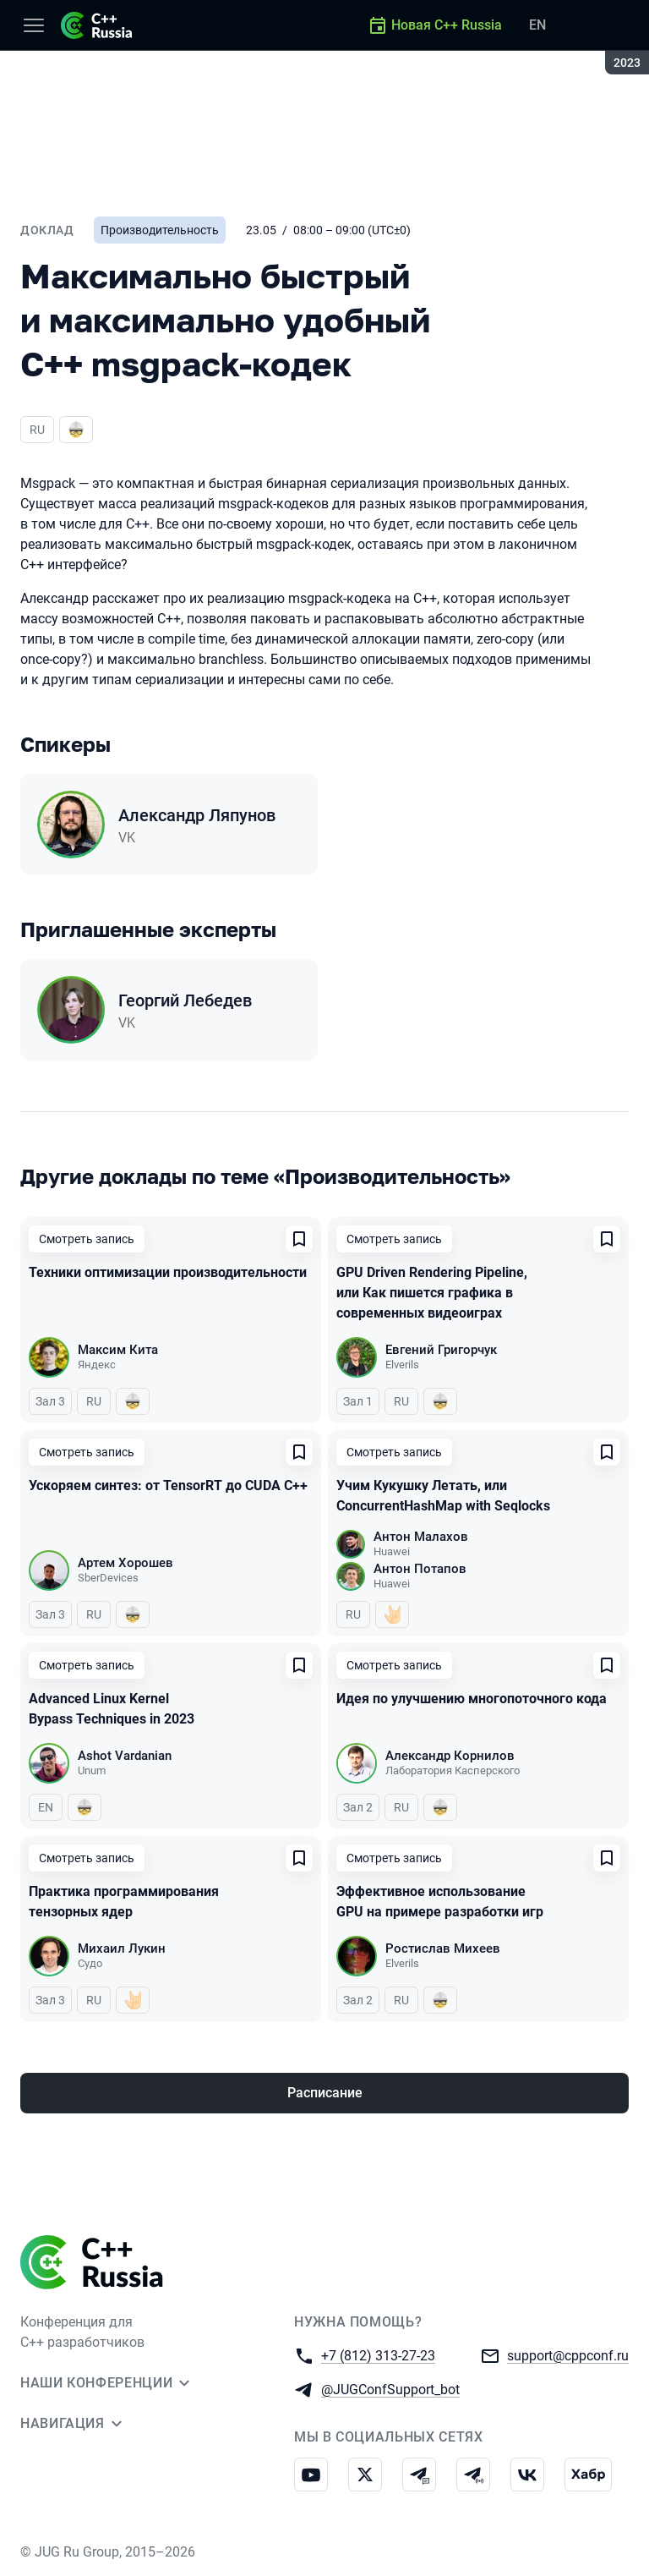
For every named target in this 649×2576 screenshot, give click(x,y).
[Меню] (34, 25)
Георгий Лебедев (185, 1000)
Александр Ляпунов (196, 815)
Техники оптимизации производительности (168, 1272)
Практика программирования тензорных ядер (124, 1901)
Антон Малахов (421, 1536)
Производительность (160, 230)
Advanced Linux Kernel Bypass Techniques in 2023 (111, 1709)
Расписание (325, 2093)
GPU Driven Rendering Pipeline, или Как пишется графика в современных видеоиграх (431, 1292)
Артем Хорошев (125, 1563)
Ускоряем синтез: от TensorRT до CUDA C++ (168, 1485)
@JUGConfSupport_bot (390, 2389)
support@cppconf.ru (568, 2355)
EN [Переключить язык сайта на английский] (537, 25)
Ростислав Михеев (442, 1948)
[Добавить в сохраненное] (299, 1238)
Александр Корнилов (450, 1755)
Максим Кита (118, 1350)
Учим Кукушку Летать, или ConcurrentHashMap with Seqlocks (443, 1495)
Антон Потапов (420, 1569)
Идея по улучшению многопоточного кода (471, 1699)
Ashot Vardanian (125, 1755)
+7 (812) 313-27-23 (378, 2355)
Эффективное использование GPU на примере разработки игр (439, 1901)
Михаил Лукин (122, 1948)
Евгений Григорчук (441, 1350)
